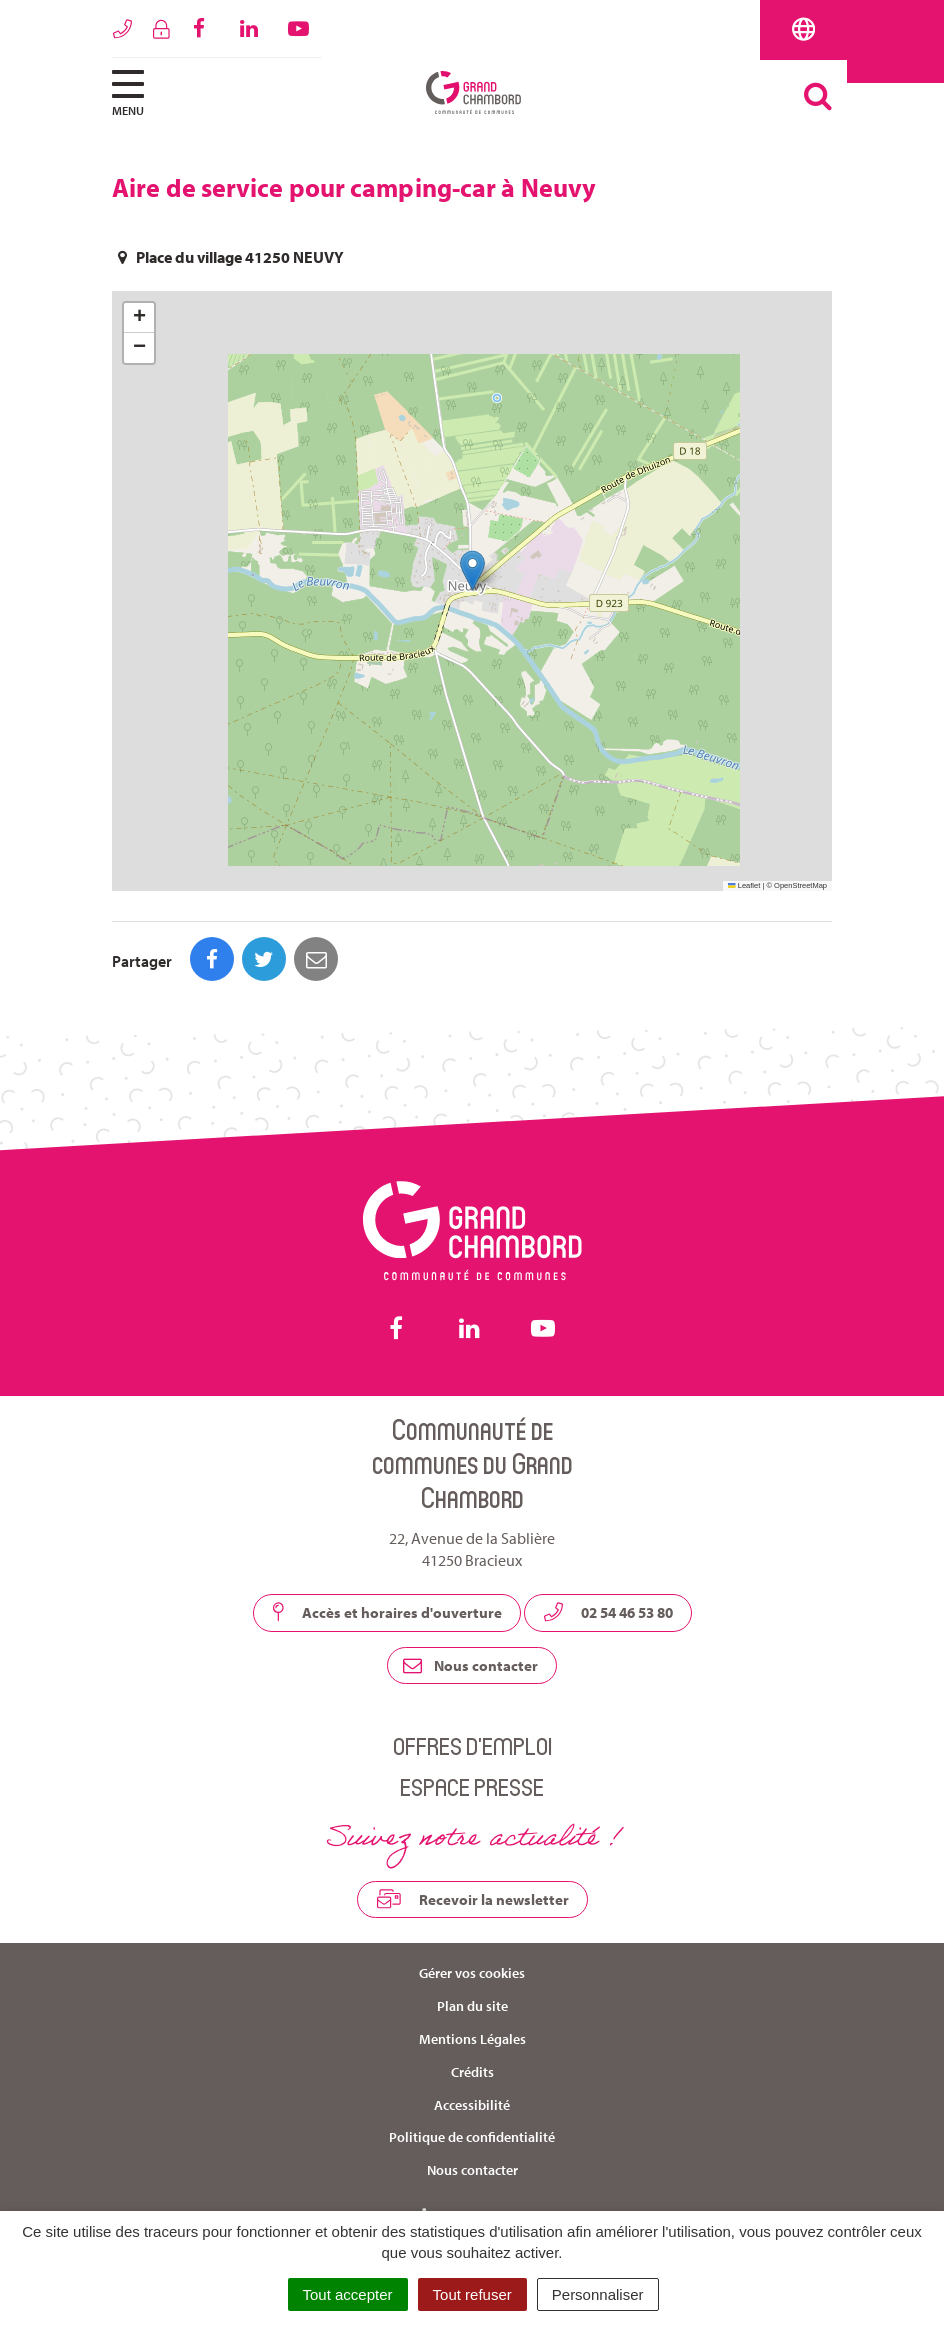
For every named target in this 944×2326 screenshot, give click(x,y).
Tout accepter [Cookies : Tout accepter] (348, 2294)
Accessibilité (472, 2105)
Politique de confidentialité (472, 2137)
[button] (472, 570)
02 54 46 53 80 (608, 1612)
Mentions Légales (472, 2039)
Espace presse (472, 1786)
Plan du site (472, 2006)
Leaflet (744, 885)
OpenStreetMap (800, 885)
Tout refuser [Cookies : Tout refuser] (472, 2294)
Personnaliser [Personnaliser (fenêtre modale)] (598, 2294)
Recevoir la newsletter (472, 1899)
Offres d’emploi (472, 1745)
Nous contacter (470, 1665)
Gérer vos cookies (472, 1973)
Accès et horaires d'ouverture (387, 1612)
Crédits (472, 2072)
